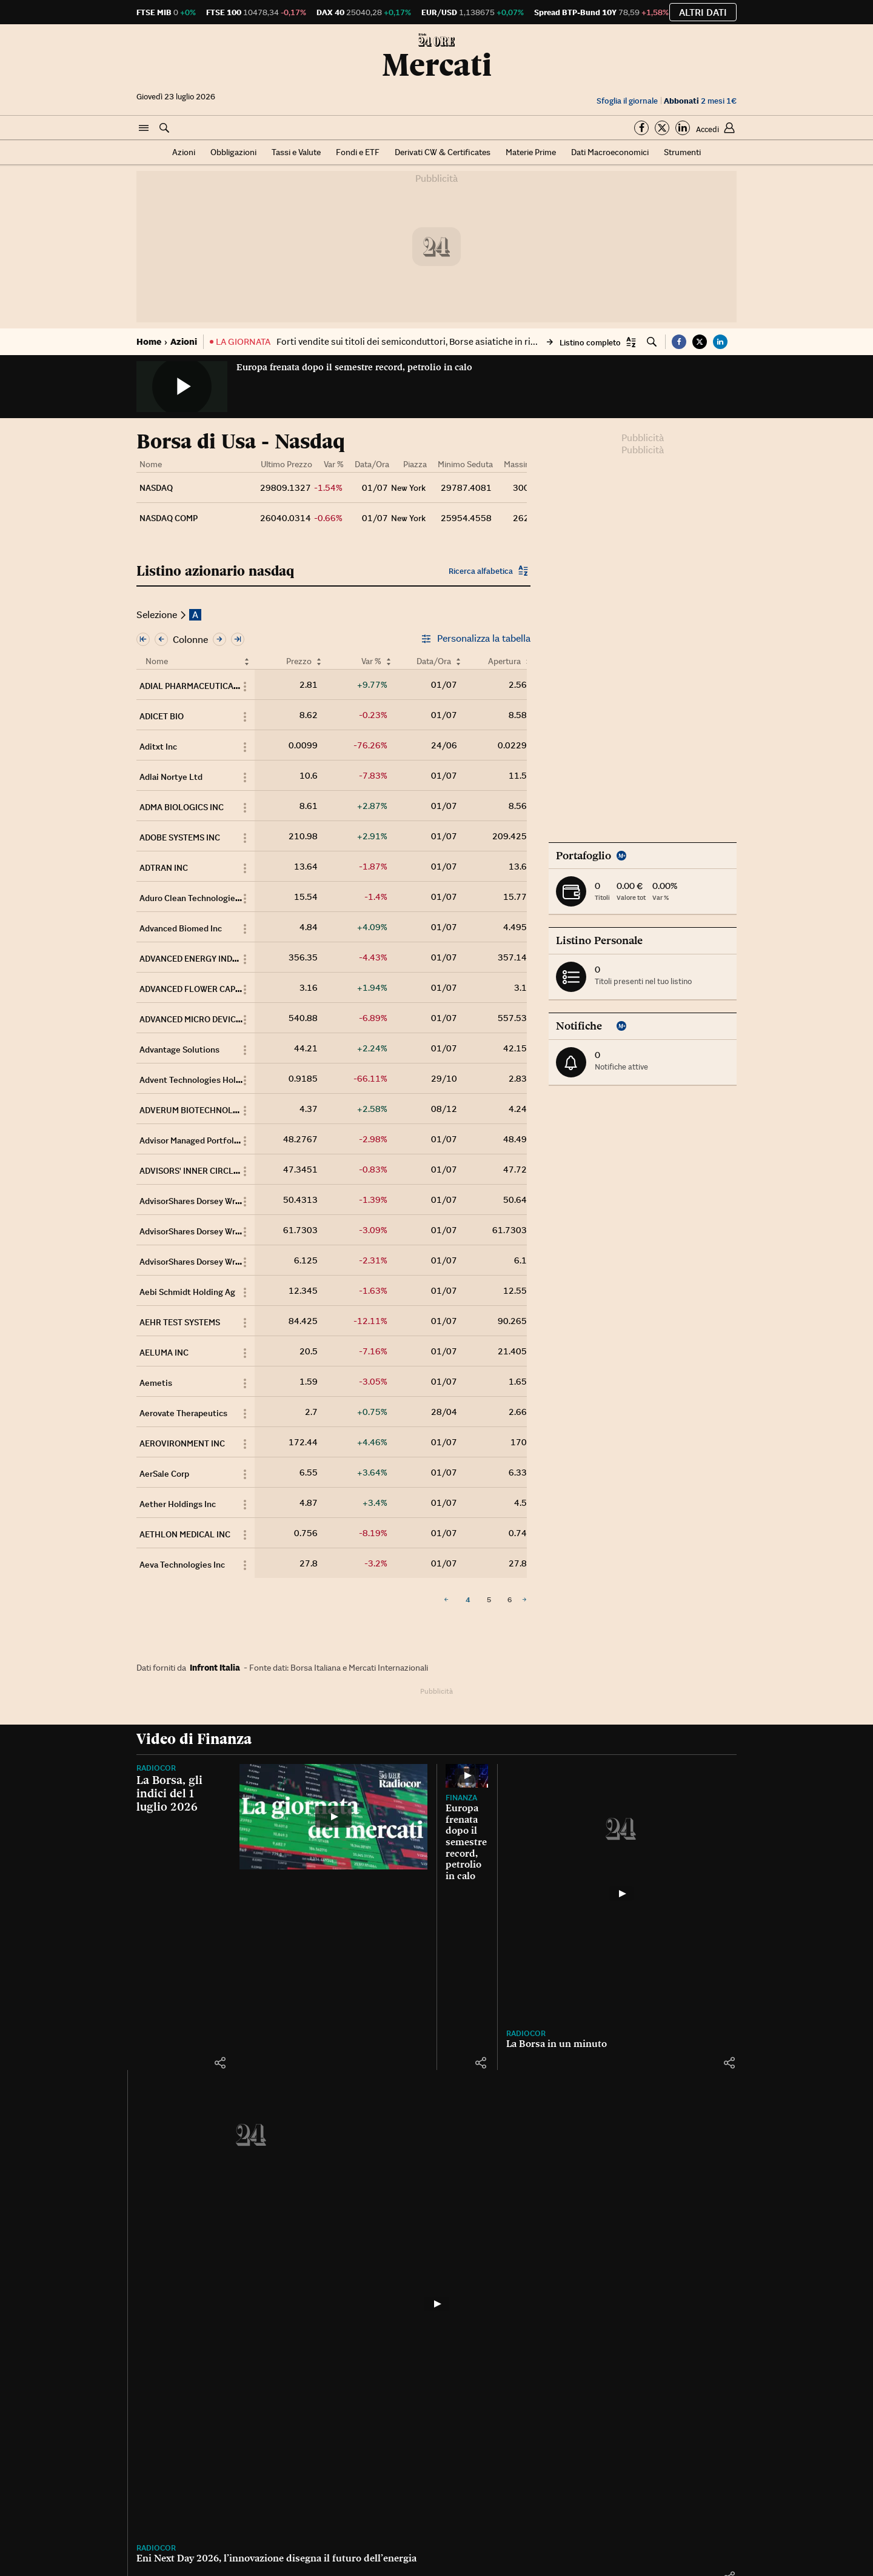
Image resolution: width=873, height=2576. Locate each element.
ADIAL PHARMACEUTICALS (191, 686)
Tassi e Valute (296, 152)
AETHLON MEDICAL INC (184, 1534)
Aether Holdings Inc (177, 1504)
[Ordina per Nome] (247, 661)
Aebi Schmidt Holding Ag (187, 1291)
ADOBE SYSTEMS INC (179, 837)
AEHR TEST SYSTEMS (179, 1322)
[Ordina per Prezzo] (319, 661)
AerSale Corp (164, 1473)
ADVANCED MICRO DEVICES (192, 1019)
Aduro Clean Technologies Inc (196, 898)
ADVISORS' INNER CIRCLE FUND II (204, 1170)
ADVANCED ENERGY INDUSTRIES (202, 958)
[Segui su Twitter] (662, 128)
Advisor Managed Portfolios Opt (200, 1140)
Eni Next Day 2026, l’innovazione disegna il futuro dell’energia (276, 2558)
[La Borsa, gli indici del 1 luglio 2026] (333, 1817)
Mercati (437, 64)
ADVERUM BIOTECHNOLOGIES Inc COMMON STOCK (238, 1110)
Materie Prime (531, 152)
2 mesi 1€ (700, 101)
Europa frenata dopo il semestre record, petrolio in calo (354, 367)
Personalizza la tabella (475, 639)
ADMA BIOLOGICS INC (181, 807)
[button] (143, 128)
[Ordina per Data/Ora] (458, 661)
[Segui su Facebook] (641, 128)
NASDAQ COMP (168, 518)
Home (148, 341)
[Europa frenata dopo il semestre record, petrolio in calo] (467, 1776)
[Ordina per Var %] (388, 661)
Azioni (183, 152)
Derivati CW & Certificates (442, 152)
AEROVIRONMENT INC (182, 1443)
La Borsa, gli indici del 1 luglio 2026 (169, 1793)
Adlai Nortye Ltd (170, 776)
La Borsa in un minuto (556, 2043)
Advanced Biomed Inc (180, 928)
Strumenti (682, 152)
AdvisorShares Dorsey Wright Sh (201, 1261)
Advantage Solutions (179, 1049)
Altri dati (703, 12)
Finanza (461, 1798)
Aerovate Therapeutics (183, 1413)
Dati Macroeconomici (610, 152)
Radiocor (156, 1768)
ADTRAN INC (163, 867)
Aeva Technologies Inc (182, 1564)
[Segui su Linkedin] (682, 128)
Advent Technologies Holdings (198, 1079)
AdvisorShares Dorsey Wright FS (201, 1201)
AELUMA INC (164, 1352)
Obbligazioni (233, 152)
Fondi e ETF (358, 152)
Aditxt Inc (158, 746)
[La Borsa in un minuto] (621, 1893)
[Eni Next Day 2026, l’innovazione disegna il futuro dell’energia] (436, 2304)
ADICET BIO (161, 716)
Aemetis (155, 1382)
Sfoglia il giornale (627, 101)
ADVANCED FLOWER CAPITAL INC (203, 988)
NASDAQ (156, 487)
